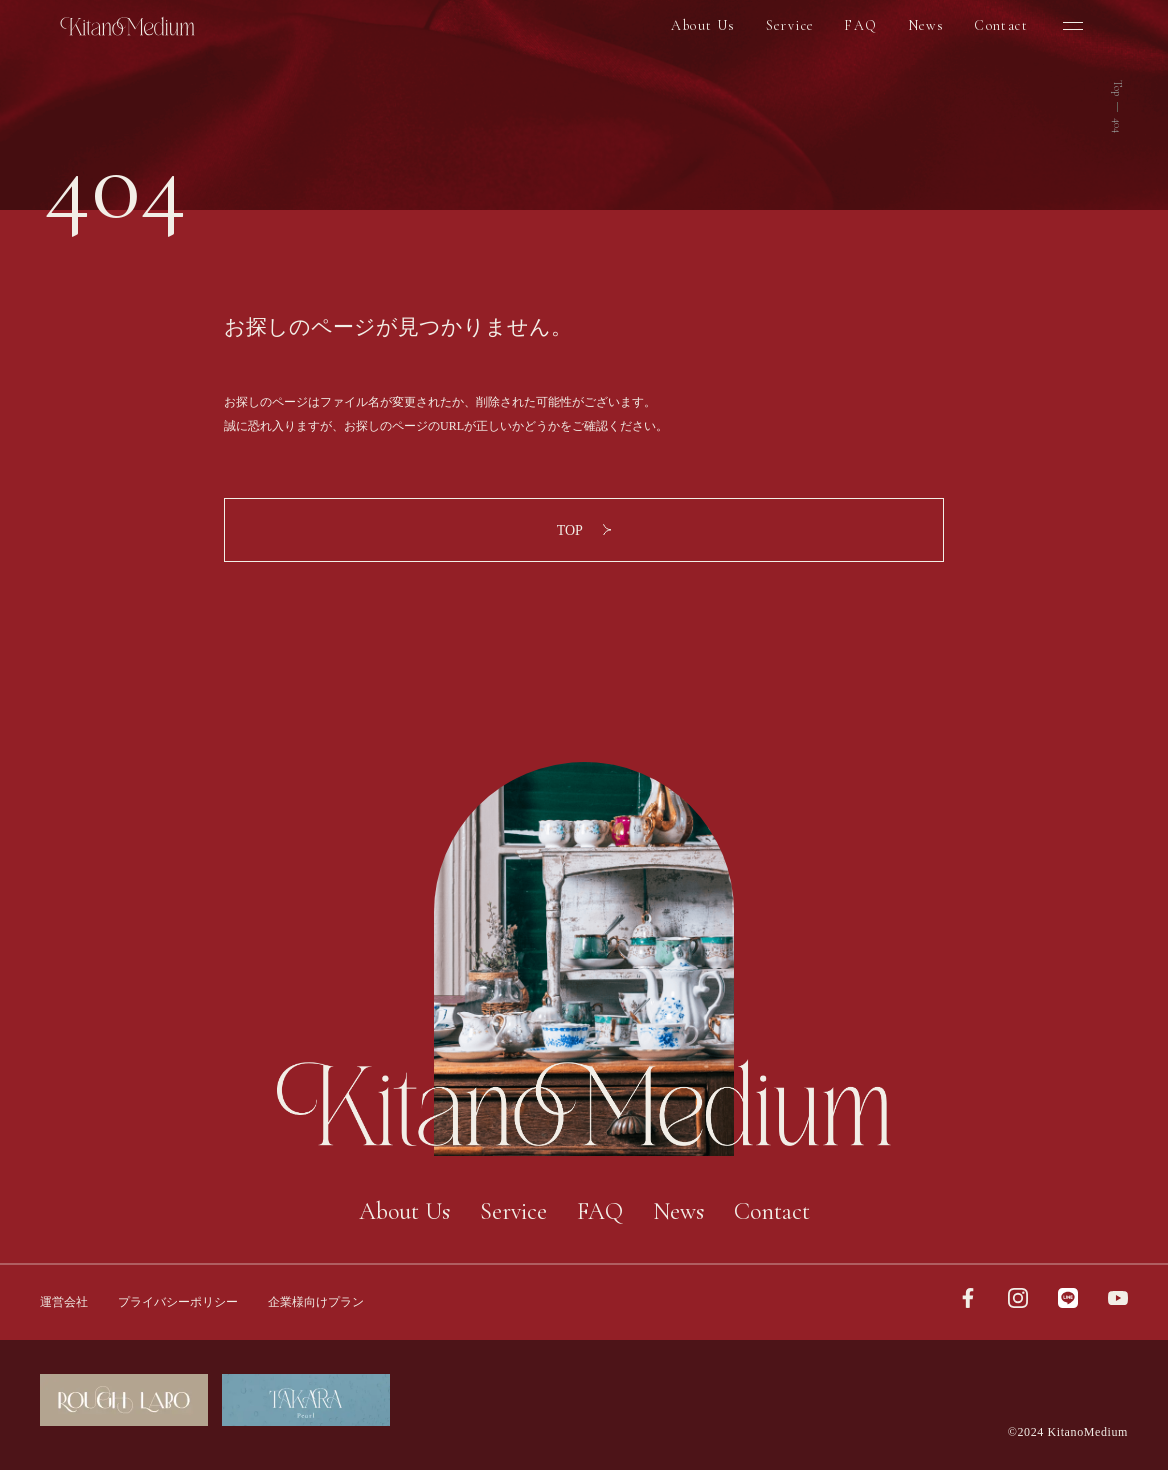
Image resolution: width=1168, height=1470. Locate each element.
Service (790, 25)
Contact (1001, 25)
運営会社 (64, 1302)
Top (1117, 88)
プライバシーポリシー (178, 1302)
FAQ (860, 25)
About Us (703, 25)
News (926, 25)
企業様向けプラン (316, 1302)
